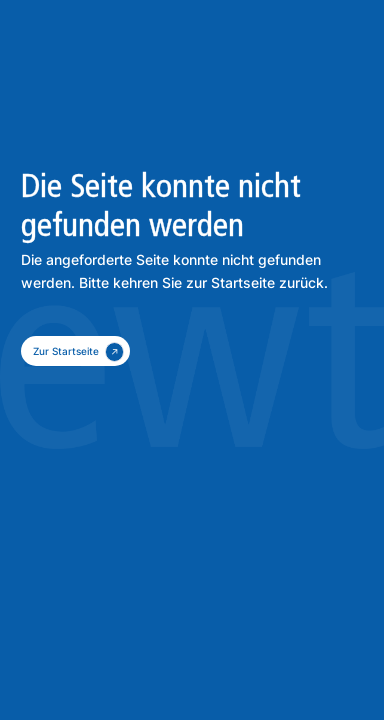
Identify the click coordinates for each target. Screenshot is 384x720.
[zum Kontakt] (75, 351)
